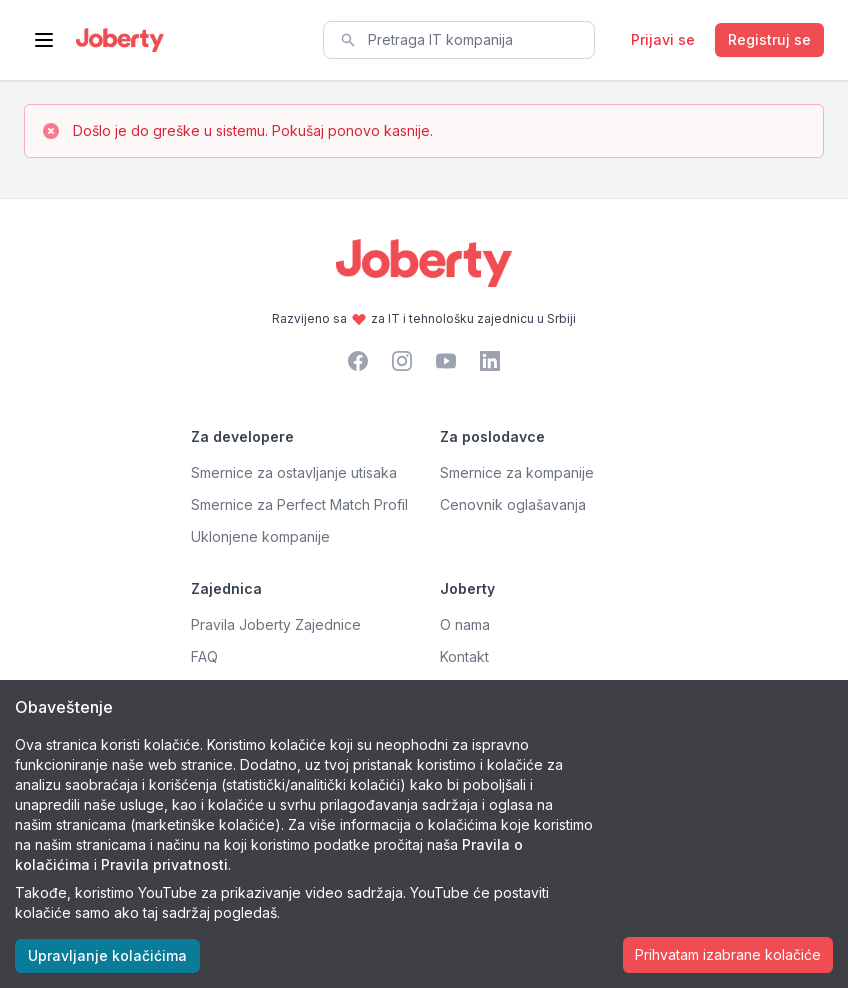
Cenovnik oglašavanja (513, 504)
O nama (465, 624)
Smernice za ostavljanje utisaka (294, 472)
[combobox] (459, 40)
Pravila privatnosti (164, 864)
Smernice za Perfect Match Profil (299, 504)
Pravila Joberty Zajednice (276, 624)
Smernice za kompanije (517, 472)
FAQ (204, 656)
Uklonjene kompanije (260, 536)
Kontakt (464, 656)
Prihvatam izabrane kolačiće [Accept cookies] (728, 954)
